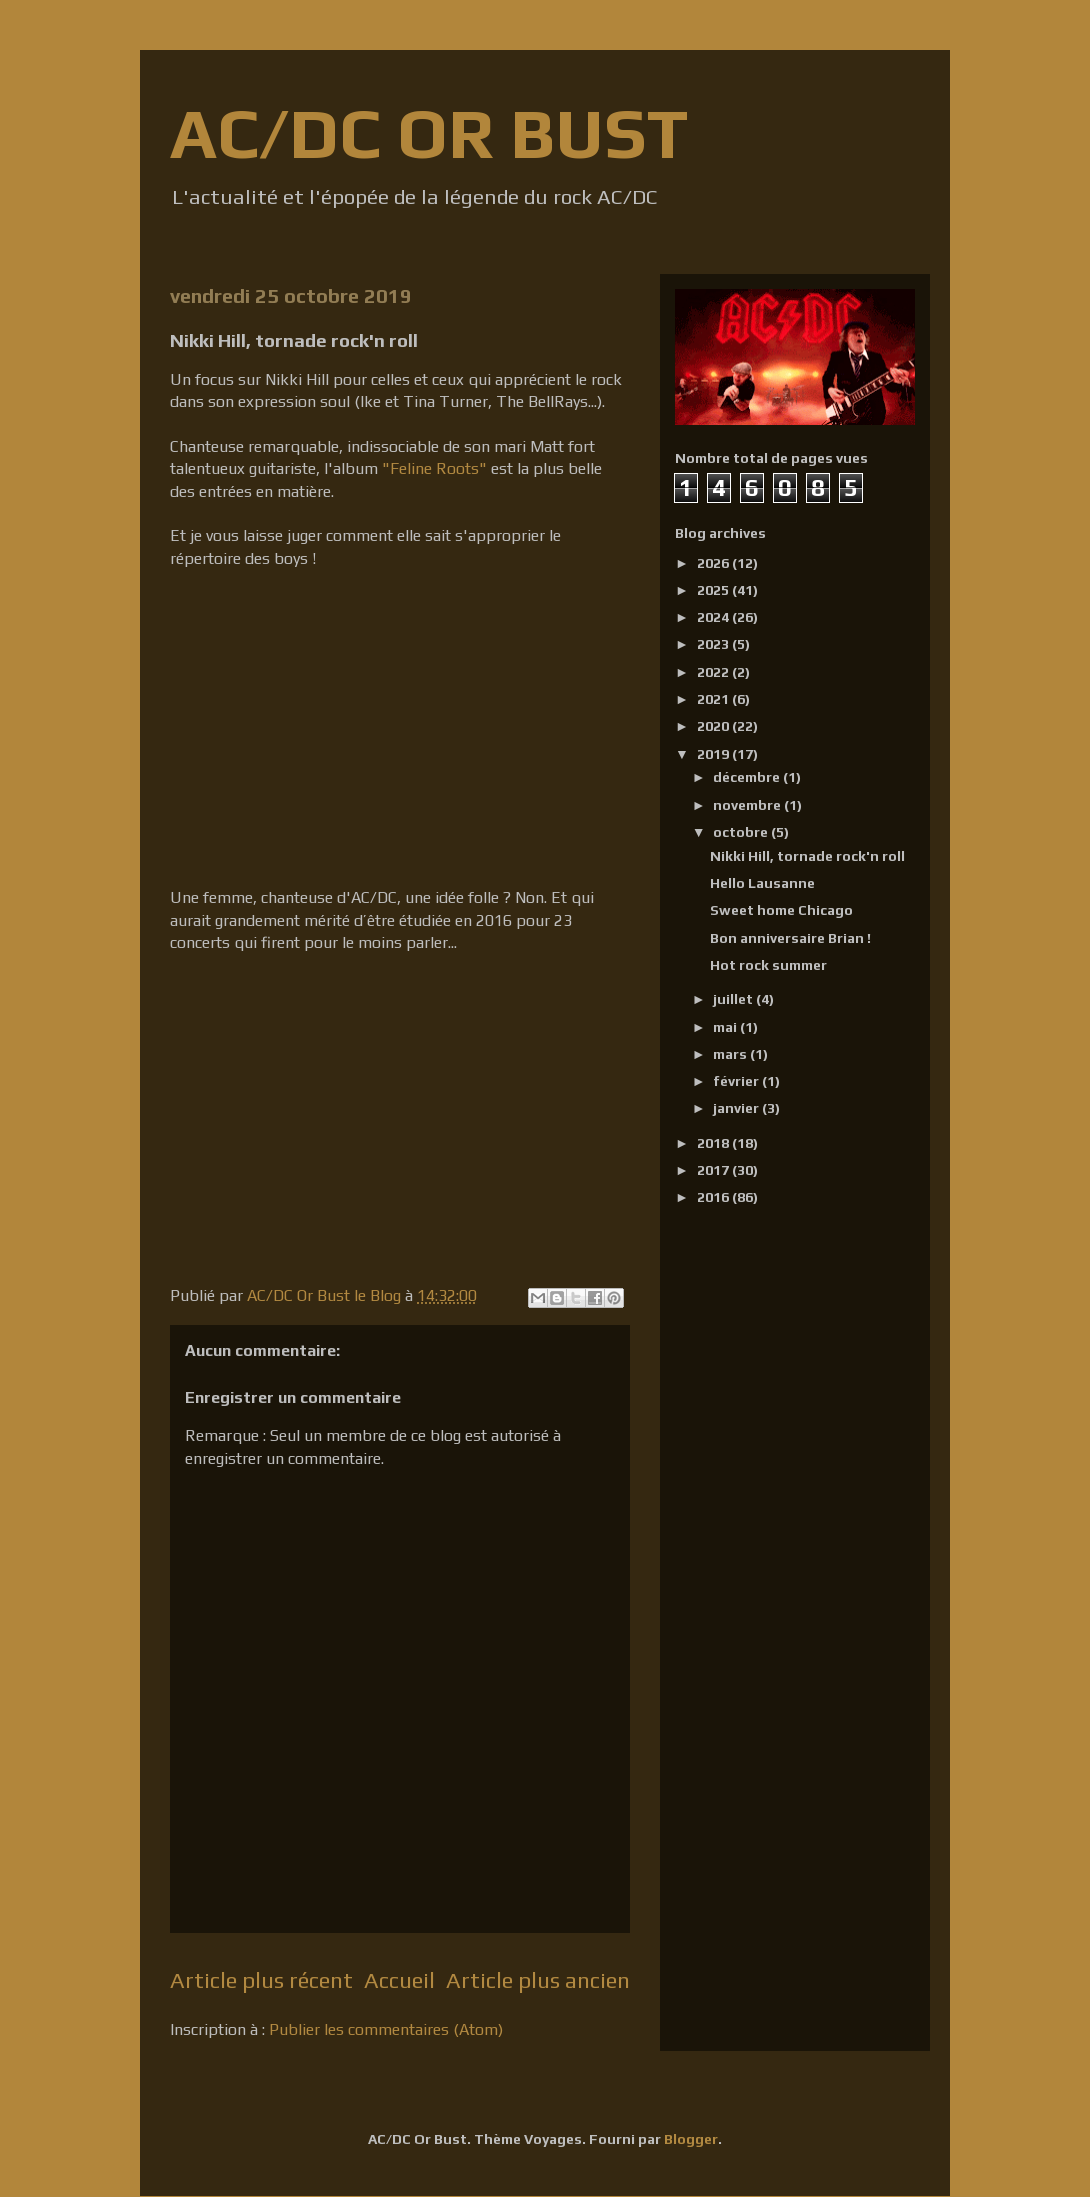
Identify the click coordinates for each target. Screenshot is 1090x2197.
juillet (734, 999)
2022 (714, 672)
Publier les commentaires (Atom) (386, 2029)
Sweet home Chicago (781, 910)
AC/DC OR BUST (429, 132)
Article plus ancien (538, 1980)
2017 (714, 1170)
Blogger (691, 2139)
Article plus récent (261, 1980)
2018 (714, 1143)
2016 (714, 1197)
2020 (714, 726)
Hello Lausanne (762, 883)
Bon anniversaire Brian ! (790, 938)
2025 (714, 590)
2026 (714, 563)
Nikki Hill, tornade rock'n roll (807, 856)
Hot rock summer (768, 965)
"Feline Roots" (434, 468)
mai (726, 1027)
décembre (748, 777)
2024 (714, 617)
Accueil (399, 1980)
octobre (742, 832)
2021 (714, 699)
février (737, 1081)
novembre (748, 805)
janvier (737, 1108)
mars (731, 1054)
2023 (714, 644)
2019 (714, 754)
